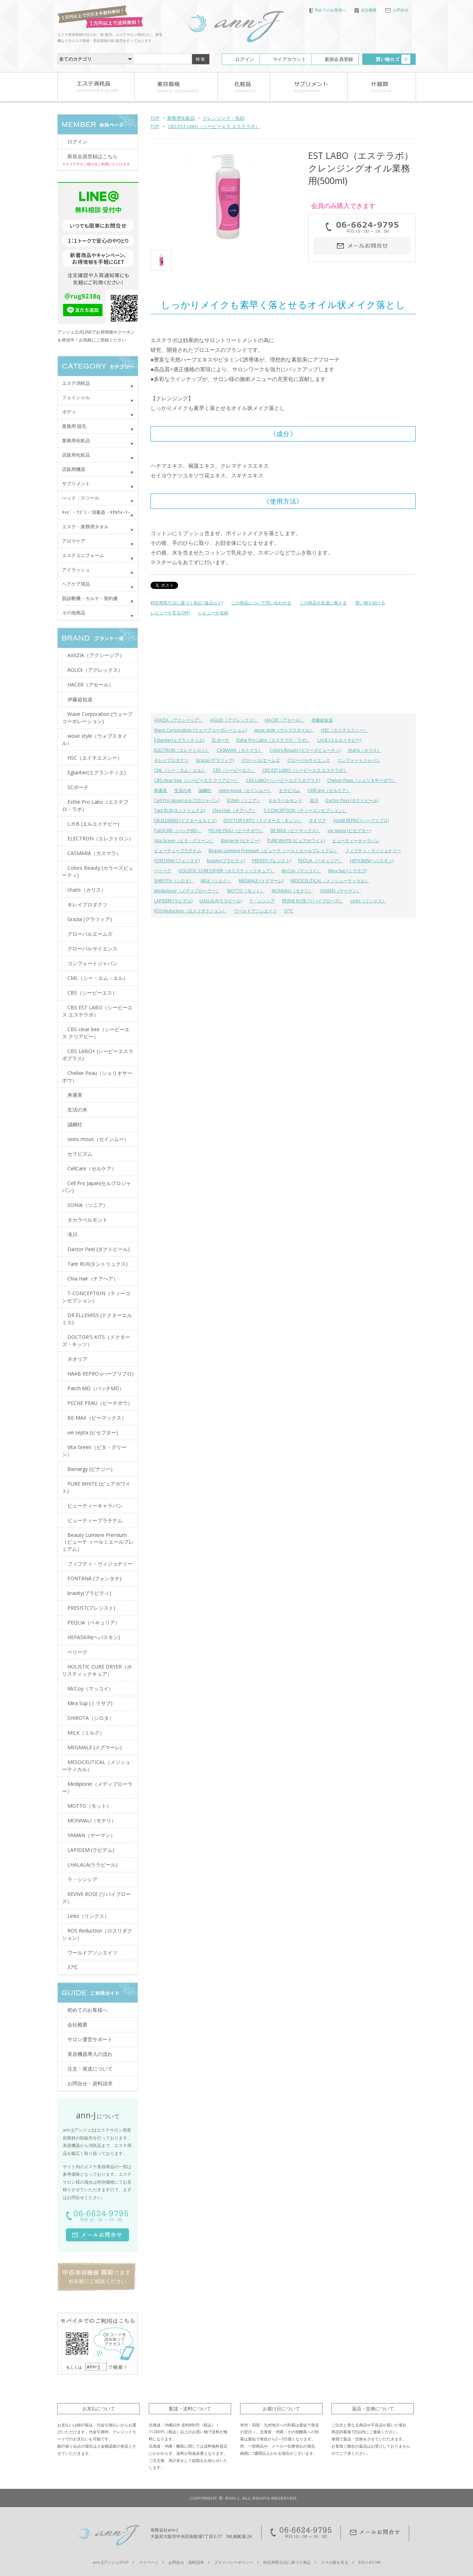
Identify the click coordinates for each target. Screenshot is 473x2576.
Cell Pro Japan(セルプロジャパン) (186, 800)
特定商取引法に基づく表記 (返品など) (186, 603)
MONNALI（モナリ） (292, 891)
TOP (154, 118)
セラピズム (289, 790)
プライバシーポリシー (233, 2562)
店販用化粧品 (76, 455)
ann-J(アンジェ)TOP (111, 2562)
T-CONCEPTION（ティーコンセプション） (305, 810)
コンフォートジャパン (358, 760)
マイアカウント (289, 59)
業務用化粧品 (181, 118)
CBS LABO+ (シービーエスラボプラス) (283, 780)
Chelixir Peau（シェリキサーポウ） (361, 780)
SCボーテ (220, 740)
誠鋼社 (205, 790)
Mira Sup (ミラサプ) (347, 871)
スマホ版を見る (334, 2562)
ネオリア (317, 820)
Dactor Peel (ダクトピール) (351, 800)
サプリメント (76, 483)
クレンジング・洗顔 (223, 118)
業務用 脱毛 (74, 426)
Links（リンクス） (368, 901)
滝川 (314, 800)
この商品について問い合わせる (261, 603)
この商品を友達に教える (323, 603)
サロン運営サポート (90, 2039)
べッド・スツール (80, 498)
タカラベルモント (285, 800)
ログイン (244, 59)
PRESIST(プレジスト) (271, 861)
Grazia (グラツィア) (215, 760)
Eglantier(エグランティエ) (179, 740)
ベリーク (162, 871)
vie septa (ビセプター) (349, 830)
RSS (361, 2562)
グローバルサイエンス (308, 760)
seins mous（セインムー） (245, 790)
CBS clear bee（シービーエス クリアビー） (196, 780)
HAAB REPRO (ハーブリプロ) (361, 820)
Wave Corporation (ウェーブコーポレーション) (200, 730)
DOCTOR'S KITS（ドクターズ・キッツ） (263, 820)
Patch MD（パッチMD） (177, 830)
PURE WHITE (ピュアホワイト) (296, 841)
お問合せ (396, 10)
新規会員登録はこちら (92, 156)
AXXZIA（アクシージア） (178, 720)
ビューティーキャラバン (355, 841)
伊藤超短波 (322, 720)
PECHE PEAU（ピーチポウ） (236, 830)
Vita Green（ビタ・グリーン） (184, 841)
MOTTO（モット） (245, 891)
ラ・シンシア (262, 901)
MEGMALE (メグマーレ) (261, 881)
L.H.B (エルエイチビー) (339, 740)
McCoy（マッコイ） (301, 871)
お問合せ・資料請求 (90, 2083)
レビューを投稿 (213, 613)
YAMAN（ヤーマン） (340, 891)
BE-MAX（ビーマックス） (295, 830)
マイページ (148, 2562)
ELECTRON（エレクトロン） (182, 750)
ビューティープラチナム (177, 851)
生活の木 (182, 790)
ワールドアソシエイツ (255, 911)
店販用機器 (73, 469)
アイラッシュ (76, 569)
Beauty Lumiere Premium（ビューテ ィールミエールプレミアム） (273, 851)
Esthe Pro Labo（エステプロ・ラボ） (273, 740)
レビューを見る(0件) (170, 613)
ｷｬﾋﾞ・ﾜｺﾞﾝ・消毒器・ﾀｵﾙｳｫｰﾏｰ (96, 512)
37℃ (288, 911)
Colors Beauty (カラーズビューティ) (304, 750)
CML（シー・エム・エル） (180, 770)
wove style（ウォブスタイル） (284, 730)
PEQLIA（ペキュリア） (320, 861)
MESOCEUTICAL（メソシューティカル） (330, 881)
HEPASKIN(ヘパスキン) (371, 861)
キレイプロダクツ (171, 760)
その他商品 (73, 612)
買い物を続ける (370, 603)
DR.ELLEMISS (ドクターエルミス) (185, 820)
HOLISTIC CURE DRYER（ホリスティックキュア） (226, 871)
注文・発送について (90, 2068)
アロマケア (73, 541)
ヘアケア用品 (76, 584)
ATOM (375, 2562)
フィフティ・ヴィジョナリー (373, 851)
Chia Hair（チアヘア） (234, 810)
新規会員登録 (339, 59)
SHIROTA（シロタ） (174, 881)
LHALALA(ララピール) (221, 901)
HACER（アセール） (284, 720)
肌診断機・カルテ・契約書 (90, 598)
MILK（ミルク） (216, 881)
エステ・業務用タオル (85, 526)
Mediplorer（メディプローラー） (187, 891)
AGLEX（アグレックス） (234, 720)
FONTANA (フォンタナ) (177, 861)
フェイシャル (76, 397)
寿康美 (160, 790)
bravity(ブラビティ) (226, 861)
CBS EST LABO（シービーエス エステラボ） (214, 126)
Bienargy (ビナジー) (240, 841)
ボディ (69, 412)
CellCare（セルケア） (328, 790)
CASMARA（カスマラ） (239, 750)
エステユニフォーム (83, 555)
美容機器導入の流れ (90, 2054)
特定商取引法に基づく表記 (287, 2562)
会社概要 (365, 10)
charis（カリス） (364, 750)
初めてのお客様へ (327, 10)
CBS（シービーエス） (234, 770)
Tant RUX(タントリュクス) (179, 810)
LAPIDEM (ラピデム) (173, 901)
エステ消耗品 (76, 383)
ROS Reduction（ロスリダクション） (190, 911)
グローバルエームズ (260, 760)
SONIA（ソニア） (243, 800)
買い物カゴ (393, 59)
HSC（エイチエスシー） (344, 730)
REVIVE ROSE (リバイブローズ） (312, 901)
